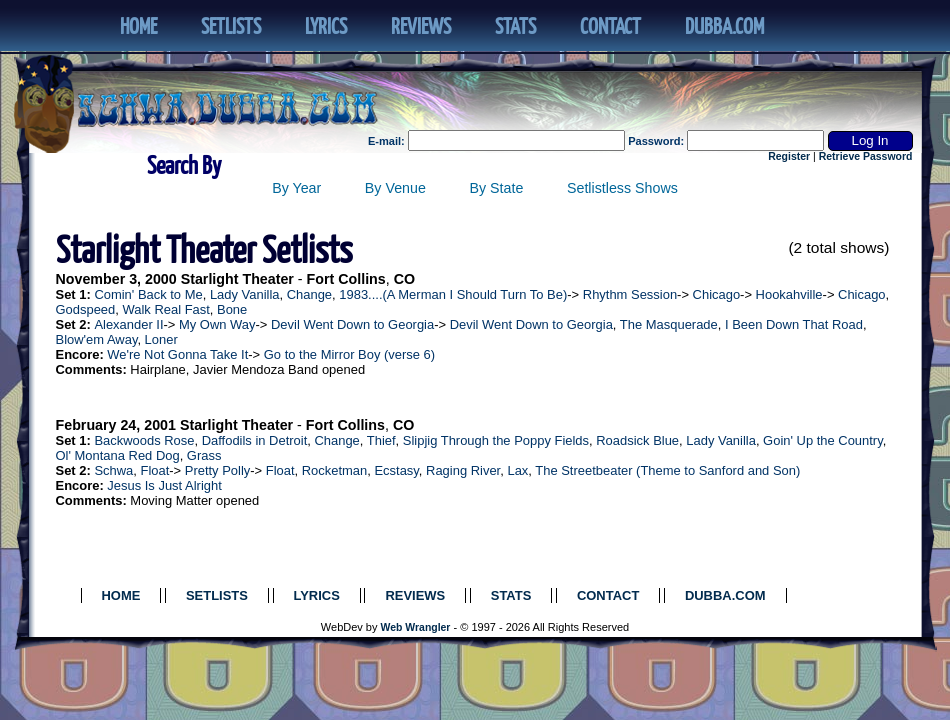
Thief (381, 440)
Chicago (717, 294)
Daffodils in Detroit (255, 440)
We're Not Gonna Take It (177, 354)
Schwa (113, 470)
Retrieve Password (866, 156)
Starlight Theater (237, 279)
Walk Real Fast (165, 309)
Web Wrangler (416, 627)
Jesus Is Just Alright (164, 485)
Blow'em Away (97, 339)
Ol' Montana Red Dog (118, 455)
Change (309, 294)
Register (789, 156)
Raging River (463, 470)
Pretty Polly (218, 470)
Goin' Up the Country (823, 440)
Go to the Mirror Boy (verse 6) (349, 354)
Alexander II (128, 324)
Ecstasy (396, 470)
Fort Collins (346, 279)
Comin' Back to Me (148, 294)
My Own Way (217, 324)
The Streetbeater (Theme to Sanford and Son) (667, 470)
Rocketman (335, 470)
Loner (161, 339)
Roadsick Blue (637, 440)
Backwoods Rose (144, 440)
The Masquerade (669, 324)
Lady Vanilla (245, 294)
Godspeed (86, 309)
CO (404, 279)
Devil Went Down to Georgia (352, 324)
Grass (204, 455)
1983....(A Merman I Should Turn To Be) (453, 294)
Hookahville (789, 294)
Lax (517, 470)
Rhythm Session (630, 294)
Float (154, 470)
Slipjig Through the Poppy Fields (496, 440)
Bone (232, 309)
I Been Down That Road (794, 324)
